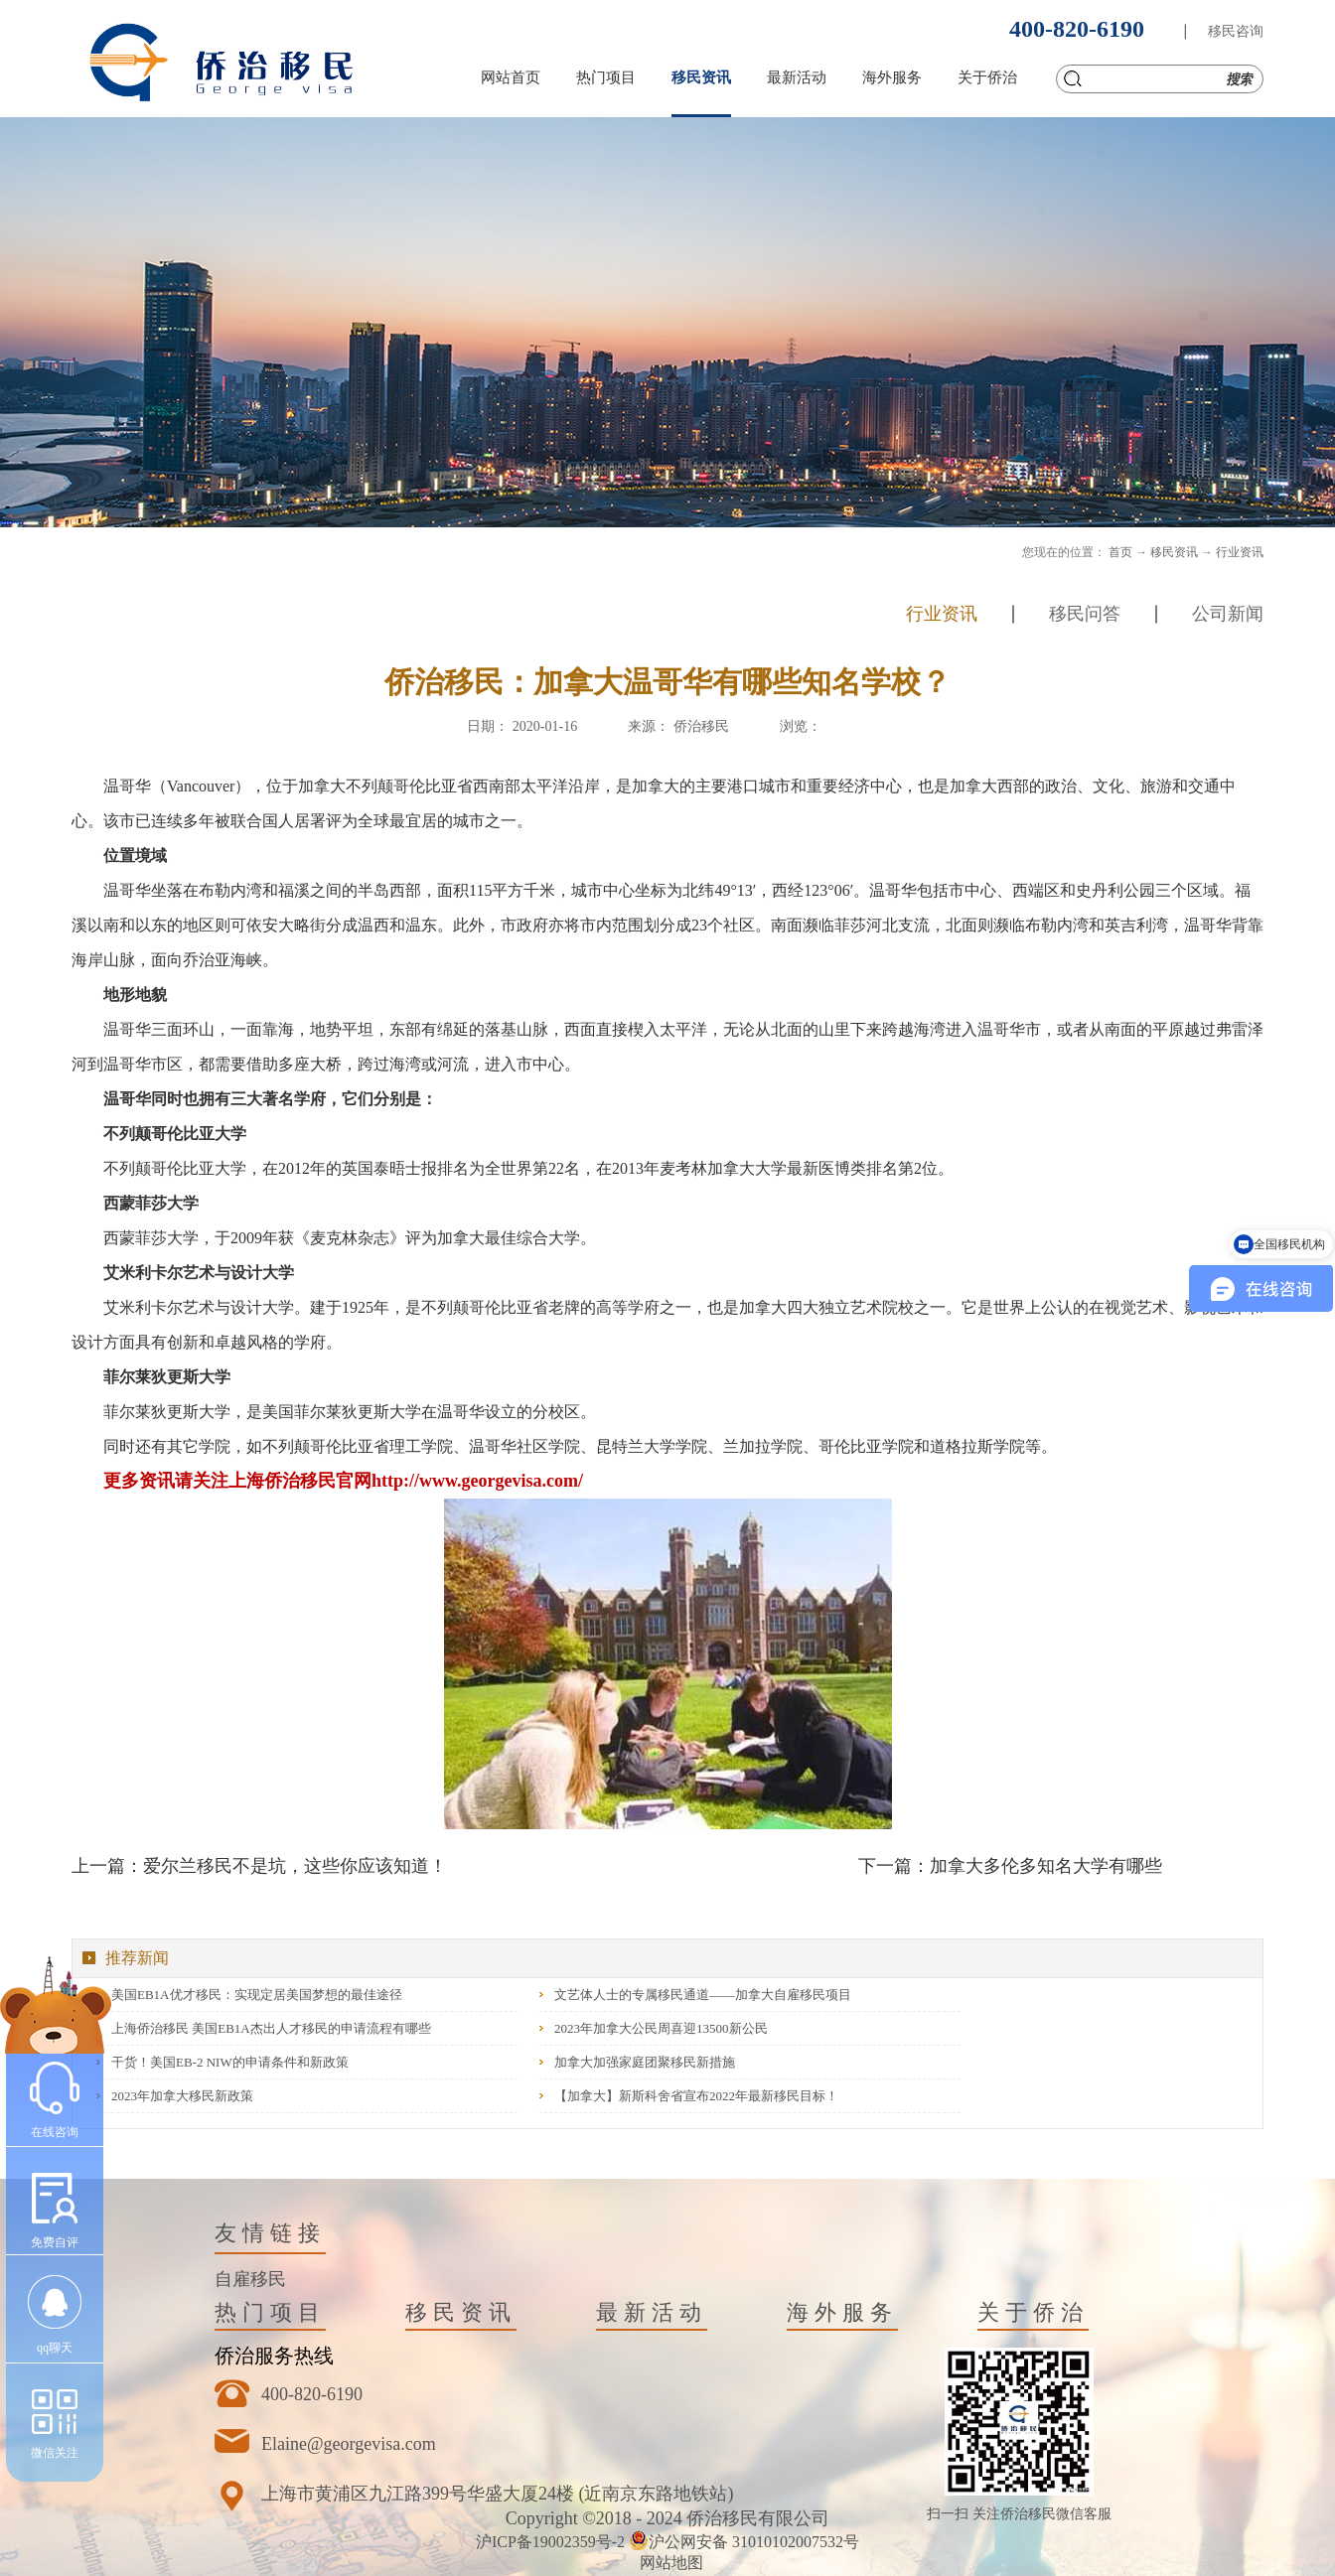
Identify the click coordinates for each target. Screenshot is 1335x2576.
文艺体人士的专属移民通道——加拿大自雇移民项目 (702, 1994)
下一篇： (1010, 1866)
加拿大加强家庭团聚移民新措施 (644, 2062)
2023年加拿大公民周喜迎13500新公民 (661, 2028)
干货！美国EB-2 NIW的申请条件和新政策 (230, 2062)
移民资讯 (1174, 552)
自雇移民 (250, 2279)
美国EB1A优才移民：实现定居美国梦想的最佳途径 (256, 1994)
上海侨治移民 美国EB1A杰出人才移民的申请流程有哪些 (271, 2028)
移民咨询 (1235, 31)
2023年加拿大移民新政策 (182, 2095)
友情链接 (270, 2232)
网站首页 (510, 77)
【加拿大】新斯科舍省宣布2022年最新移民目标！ (696, 2095)
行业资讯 (1239, 552)
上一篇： (259, 1866)
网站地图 (667, 2562)
